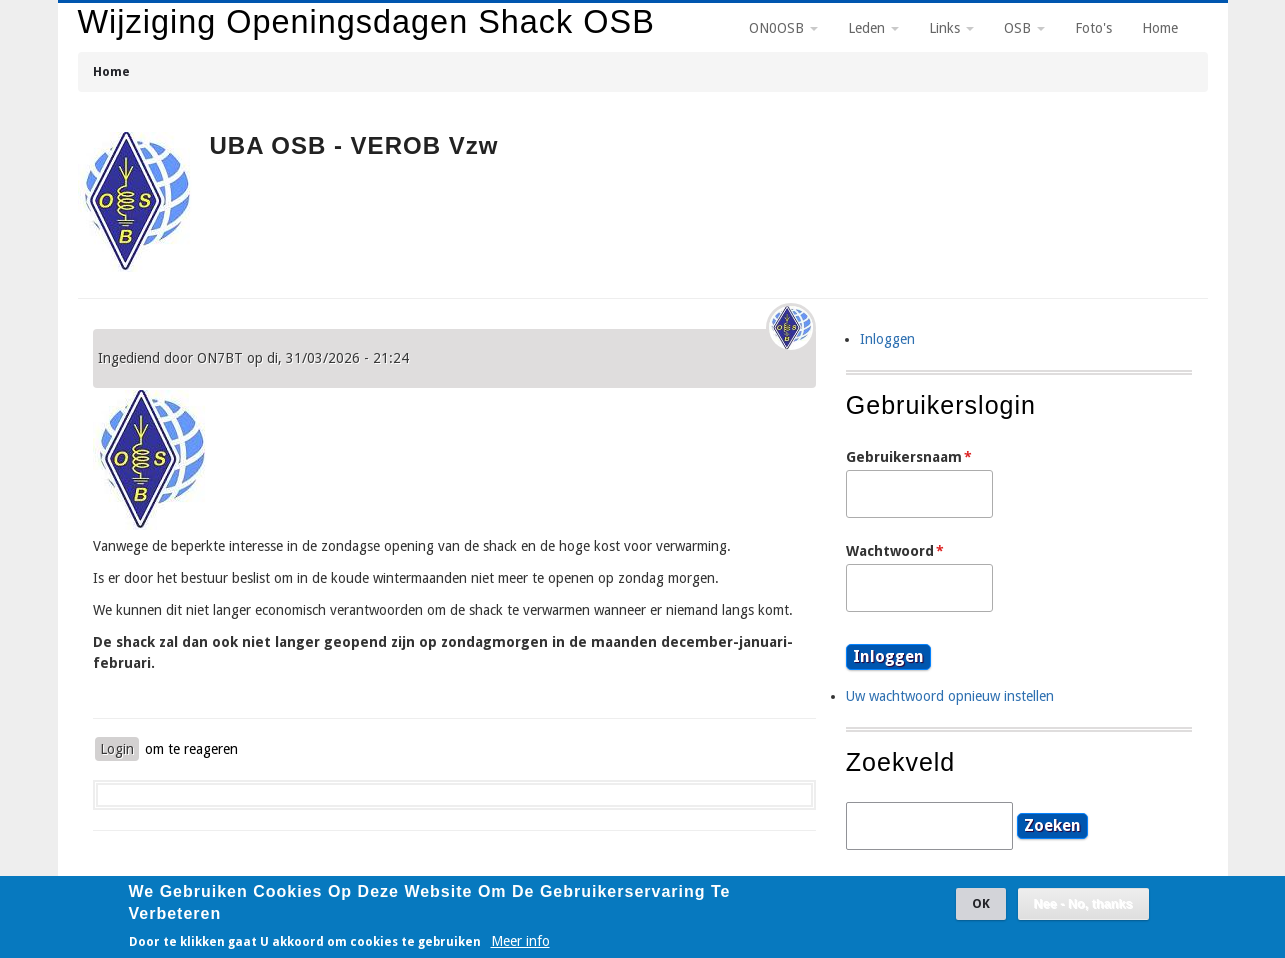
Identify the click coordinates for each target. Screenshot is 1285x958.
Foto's (1093, 28)
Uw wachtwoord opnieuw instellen (950, 696)
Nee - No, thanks (1083, 911)
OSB (1024, 28)
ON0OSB (783, 28)
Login (117, 749)
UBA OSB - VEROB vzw (354, 145)
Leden (873, 28)
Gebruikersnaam (904, 457)
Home (111, 71)
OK (981, 910)
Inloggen (887, 339)
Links (951, 28)
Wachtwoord (890, 551)
